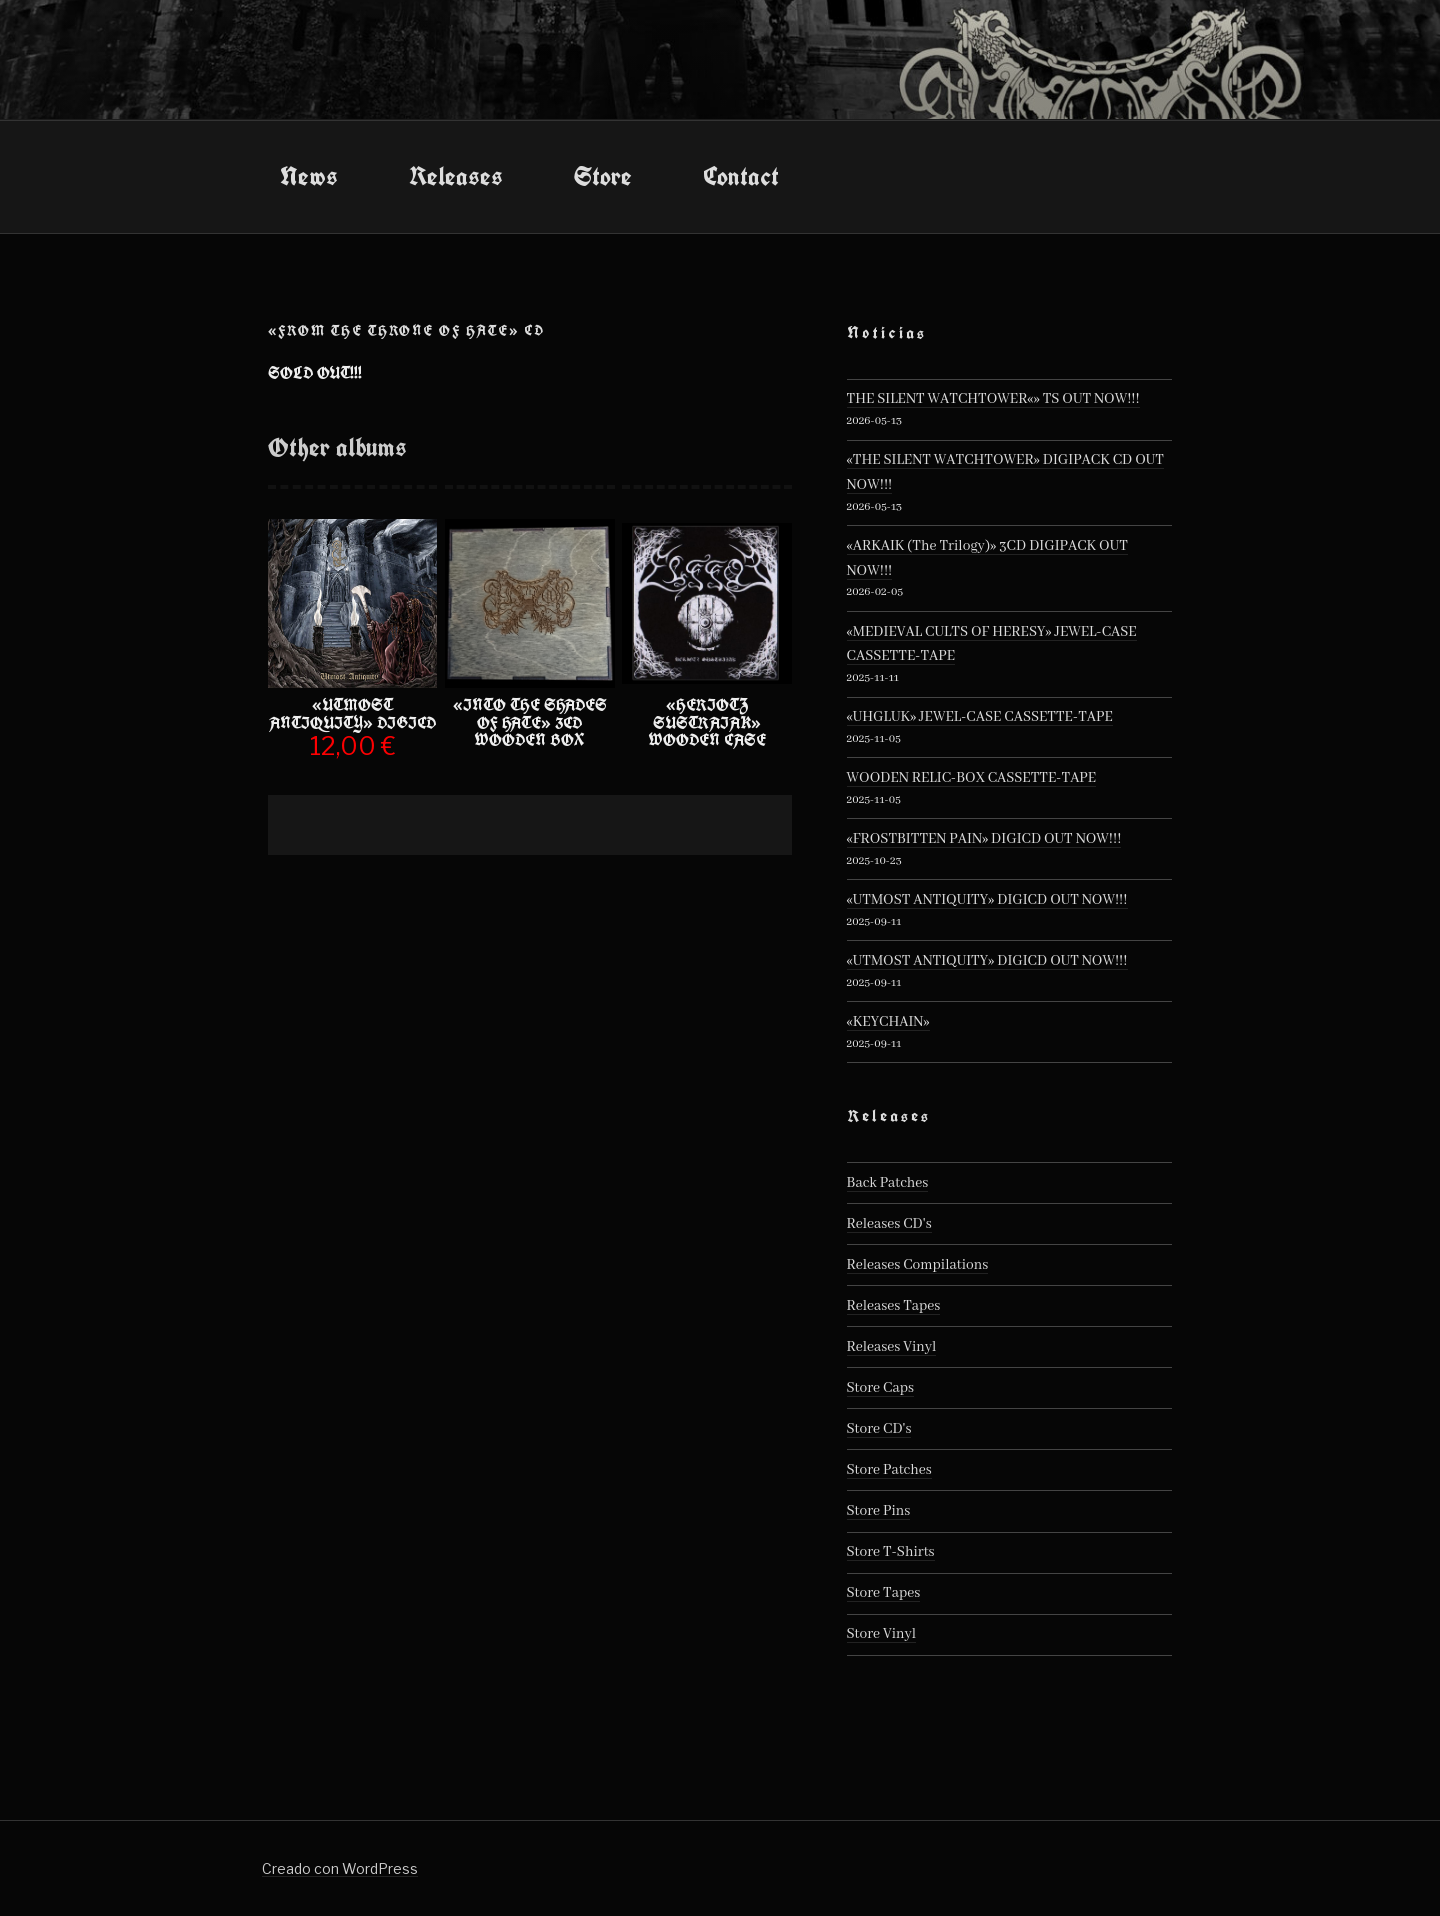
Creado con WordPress (340, 1868)
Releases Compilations (918, 1265)
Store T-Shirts (891, 1552)
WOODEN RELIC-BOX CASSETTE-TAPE (972, 778)
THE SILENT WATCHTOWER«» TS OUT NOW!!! (993, 399)
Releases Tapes (894, 1306)
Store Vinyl (882, 1634)
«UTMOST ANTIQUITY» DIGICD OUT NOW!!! (987, 900)
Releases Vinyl (892, 1347)
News (309, 176)
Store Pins (879, 1511)
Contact (741, 176)
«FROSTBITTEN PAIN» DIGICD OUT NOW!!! (984, 839)
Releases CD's (889, 1224)
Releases (456, 176)
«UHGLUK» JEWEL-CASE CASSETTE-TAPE (980, 717)
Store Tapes (884, 1593)
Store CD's (879, 1429)
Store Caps (880, 1388)
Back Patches (888, 1183)
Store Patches (889, 1470)
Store (603, 176)
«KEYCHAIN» (888, 1022)
